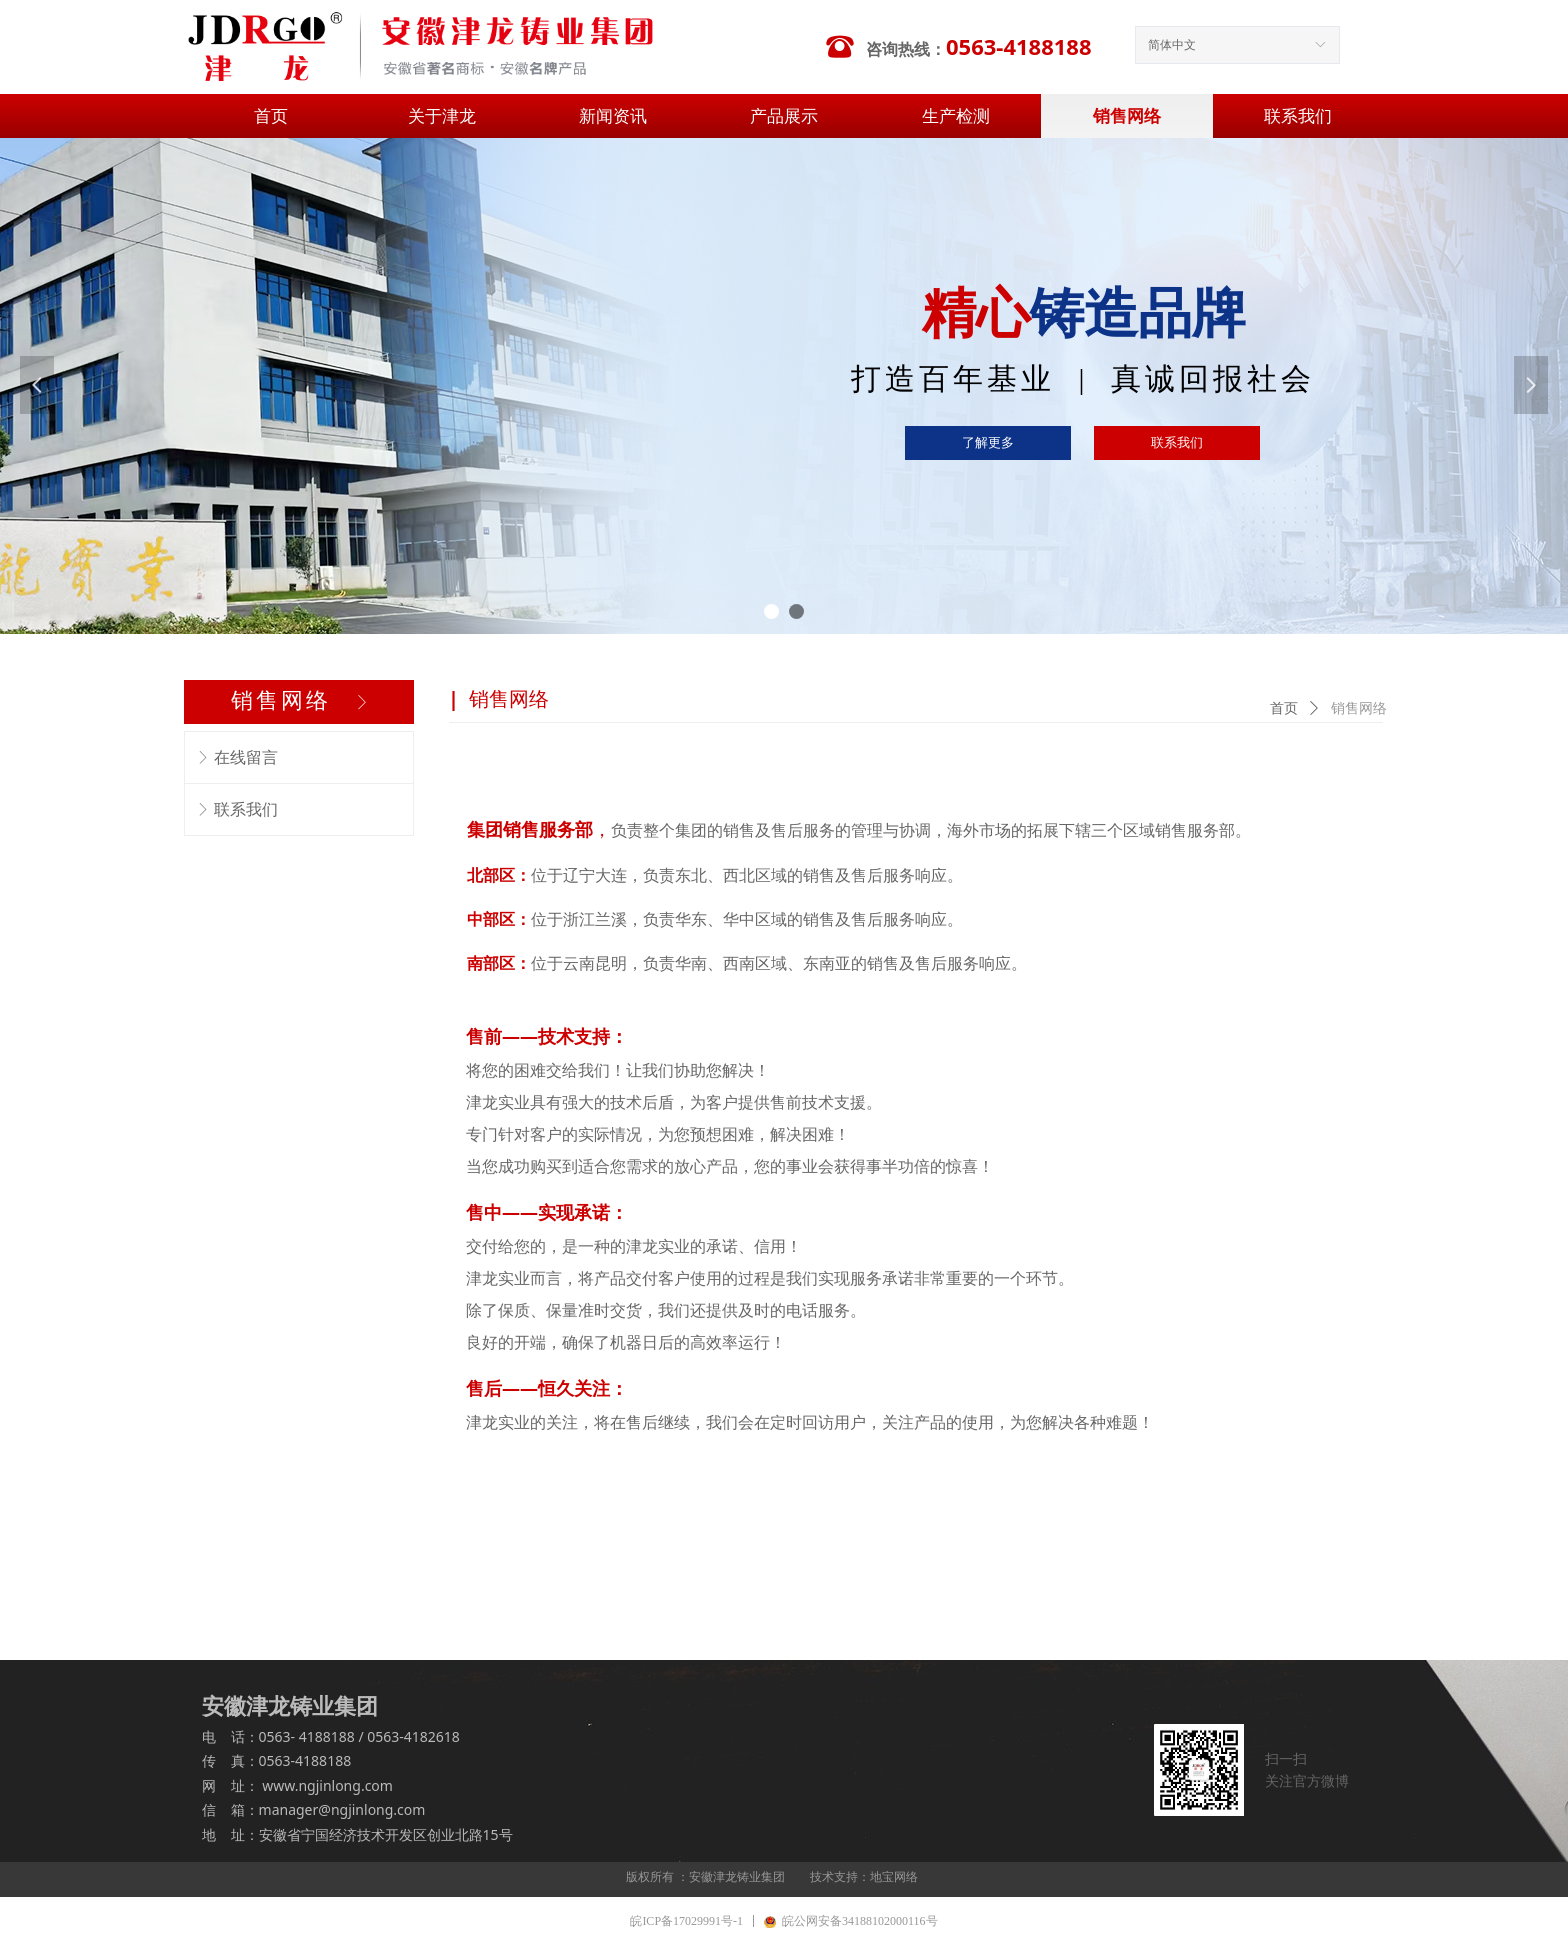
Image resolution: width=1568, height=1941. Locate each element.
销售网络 (1359, 708)
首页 (1284, 708)
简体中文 (1172, 45)
